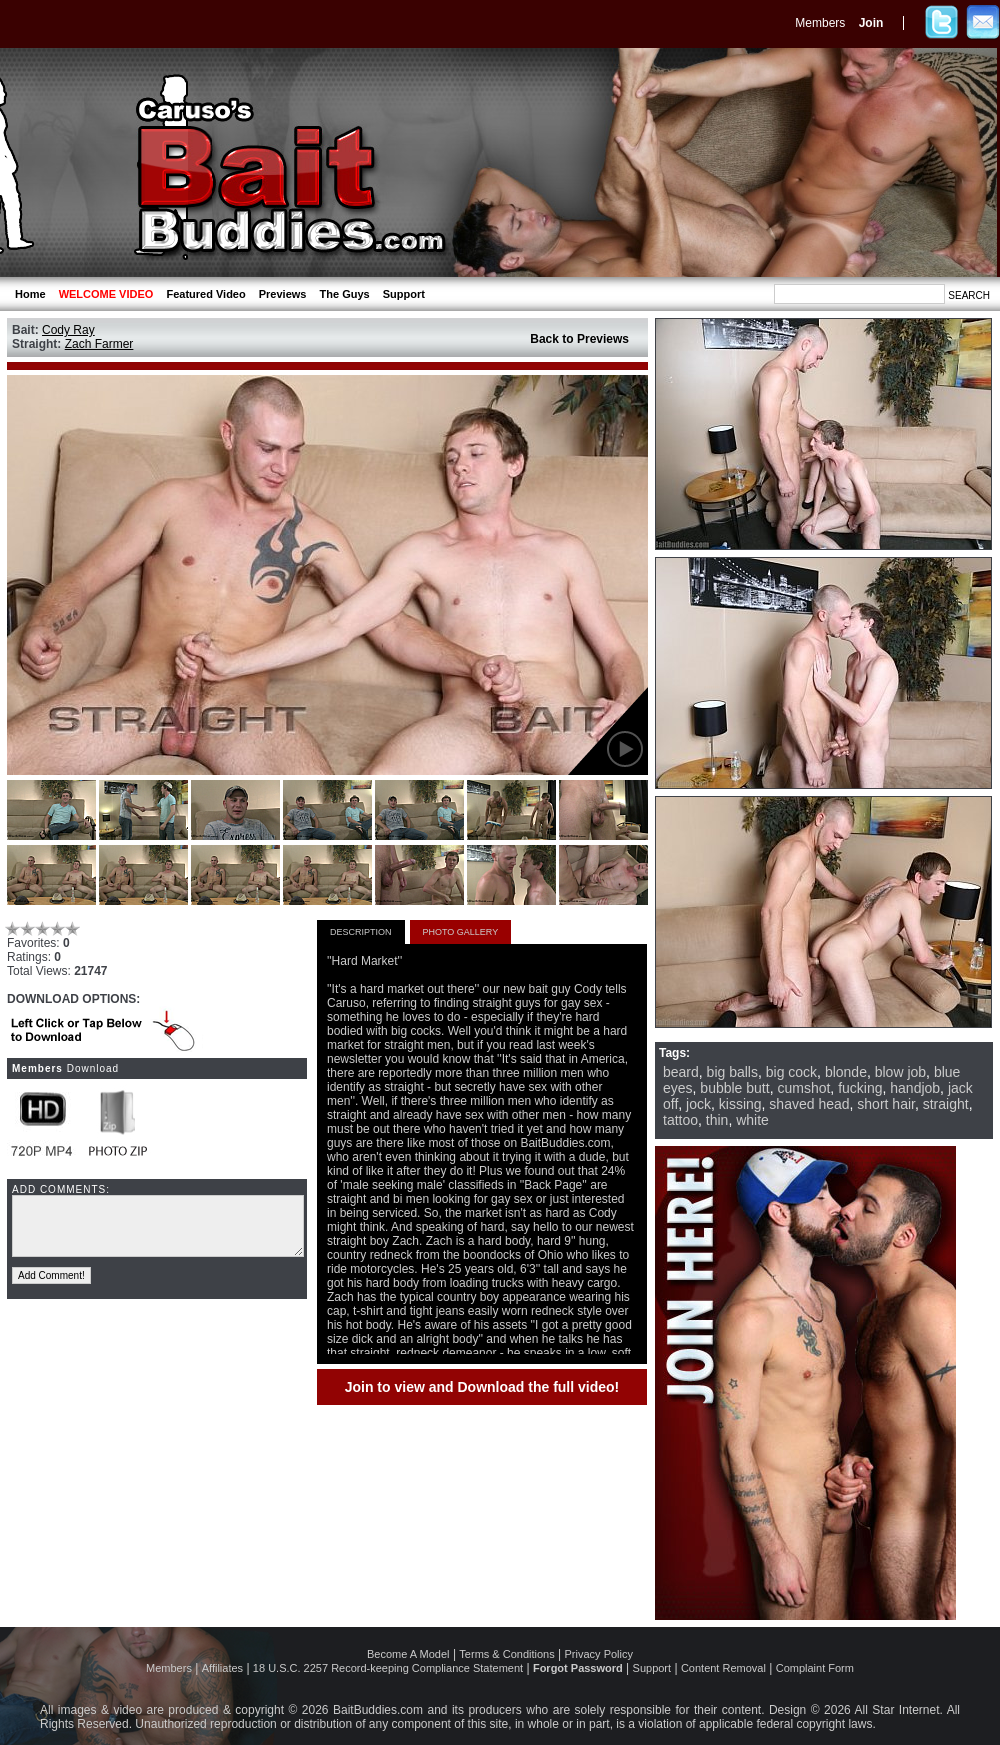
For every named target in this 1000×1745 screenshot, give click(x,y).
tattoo (680, 1120)
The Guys (345, 294)
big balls (732, 1072)
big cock (791, 1072)
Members (820, 23)
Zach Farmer (99, 344)
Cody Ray (68, 330)
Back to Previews (579, 339)
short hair (886, 1104)
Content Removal (723, 1668)
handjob (915, 1088)
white (752, 1120)
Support (404, 294)
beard (681, 1072)
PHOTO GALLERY (461, 932)
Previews (283, 294)
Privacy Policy (599, 1654)
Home (30, 294)
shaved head (809, 1104)
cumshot (803, 1088)
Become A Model (408, 1654)
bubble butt (734, 1088)
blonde (846, 1072)
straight (946, 1104)
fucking (860, 1088)
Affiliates (222, 1668)
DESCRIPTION (361, 932)
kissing (740, 1104)
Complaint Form (815, 1668)
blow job (900, 1072)
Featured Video (205, 294)
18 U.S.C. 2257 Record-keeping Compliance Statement (388, 1668)
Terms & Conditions (506, 1654)
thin (717, 1120)
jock (698, 1104)
